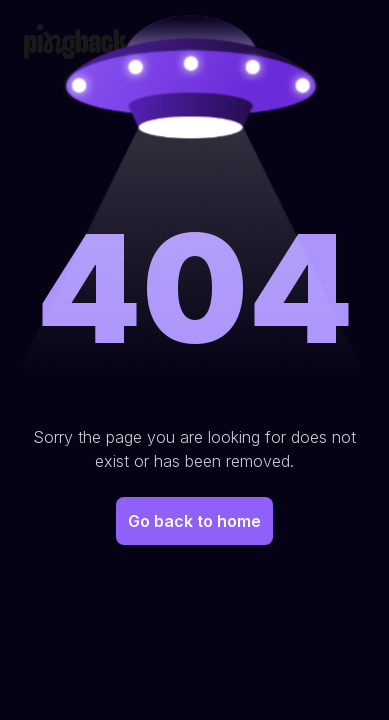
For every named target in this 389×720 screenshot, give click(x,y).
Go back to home (194, 521)
